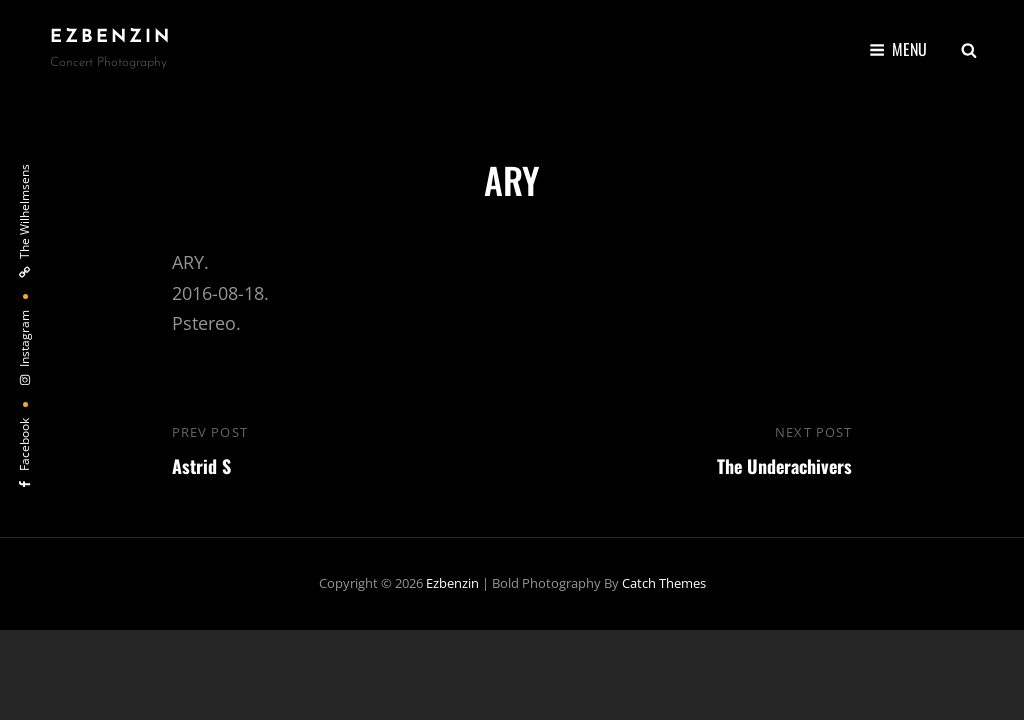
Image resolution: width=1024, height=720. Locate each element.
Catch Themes (664, 583)
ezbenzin (111, 37)
